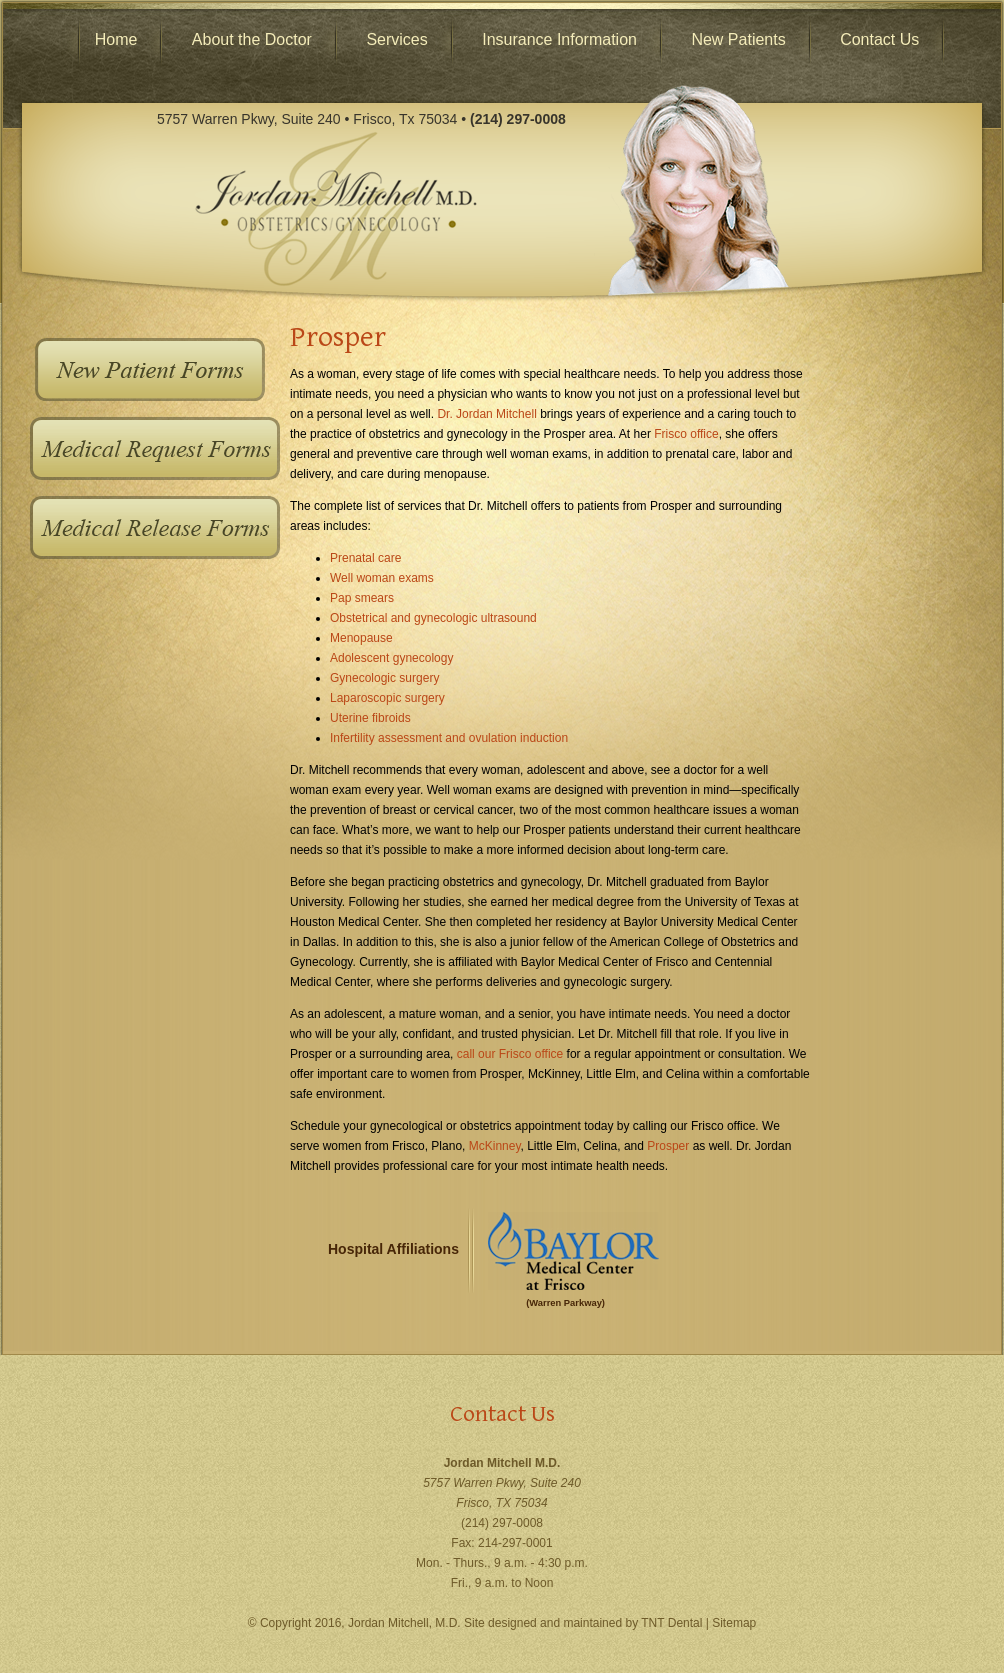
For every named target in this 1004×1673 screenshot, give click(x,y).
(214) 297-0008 (502, 1523)
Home (116, 39)
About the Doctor (252, 39)
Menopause (361, 638)
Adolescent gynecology (391, 658)
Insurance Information (559, 39)
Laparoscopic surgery (387, 698)
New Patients (738, 39)
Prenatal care (365, 558)
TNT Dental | (676, 1623)
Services (396, 39)
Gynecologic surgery (384, 678)
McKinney (495, 1146)
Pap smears (362, 598)
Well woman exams (382, 578)
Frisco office (686, 434)
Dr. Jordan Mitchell (486, 414)
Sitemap (734, 1623)
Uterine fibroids (370, 718)
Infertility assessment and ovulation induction (449, 738)
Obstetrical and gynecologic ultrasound (433, 618)
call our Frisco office (510, 1054)
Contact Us (879, 39)
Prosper (668, 1146)
